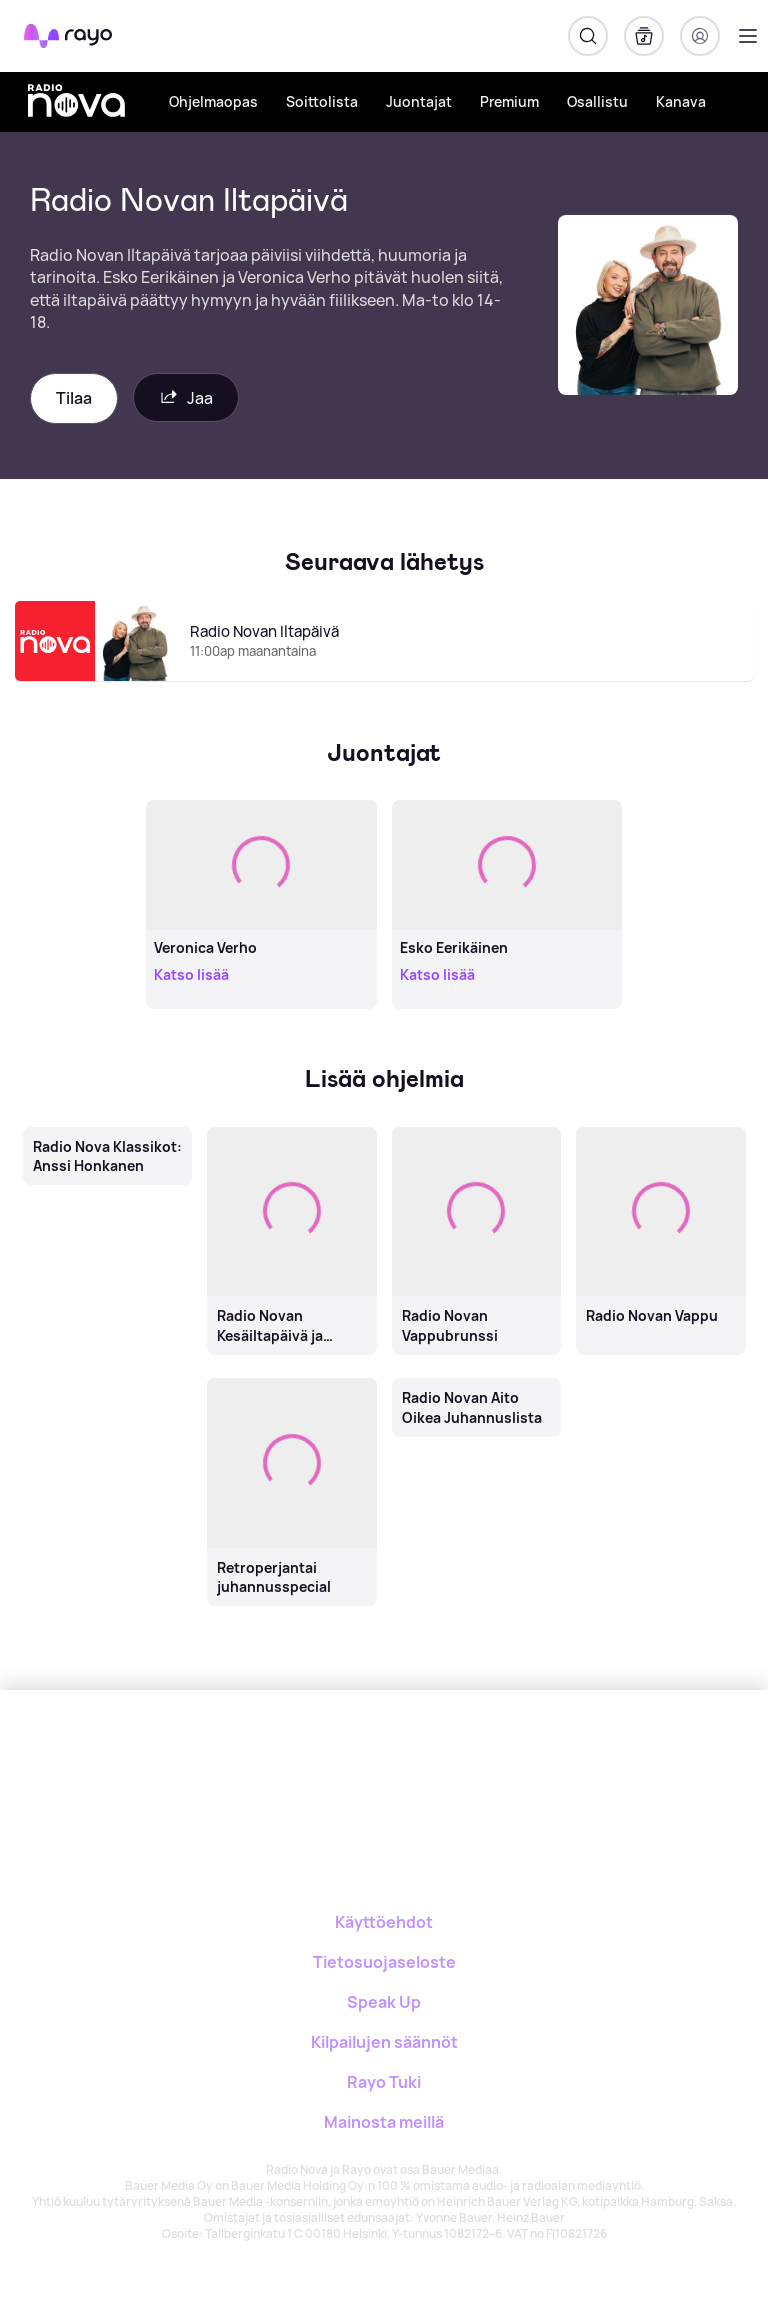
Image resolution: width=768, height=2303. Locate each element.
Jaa (186, 397)
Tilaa (74, 398)
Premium (509, 101)
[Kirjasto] (644, 36)
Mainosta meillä (384, 2122)
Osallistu (597, 101)
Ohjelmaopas (213, 101)
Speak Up (384, 2002)
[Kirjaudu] (700, 36)
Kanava (681, 101)
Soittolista (322, 101)
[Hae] (588, 36)
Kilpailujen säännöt (384, 2042)
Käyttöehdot (384, 1922)
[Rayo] (304, 1759)
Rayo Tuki (384, 2082)
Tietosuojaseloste (384, 1962)
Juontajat (419, 101)
